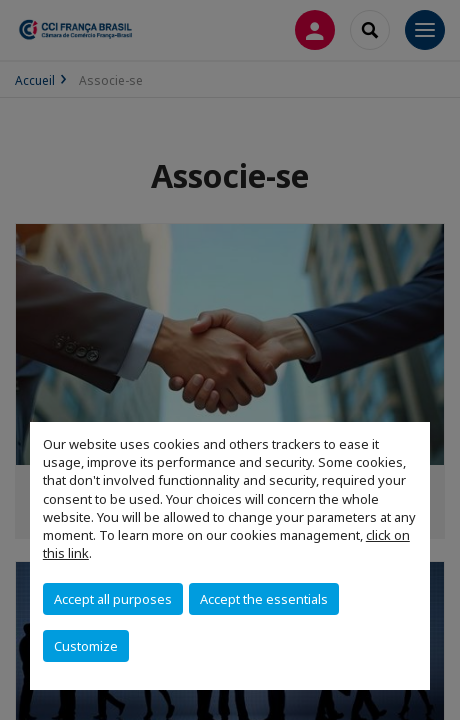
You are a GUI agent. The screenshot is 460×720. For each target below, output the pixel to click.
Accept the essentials (264, 599)
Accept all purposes (113, 599)
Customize (86, 646)
